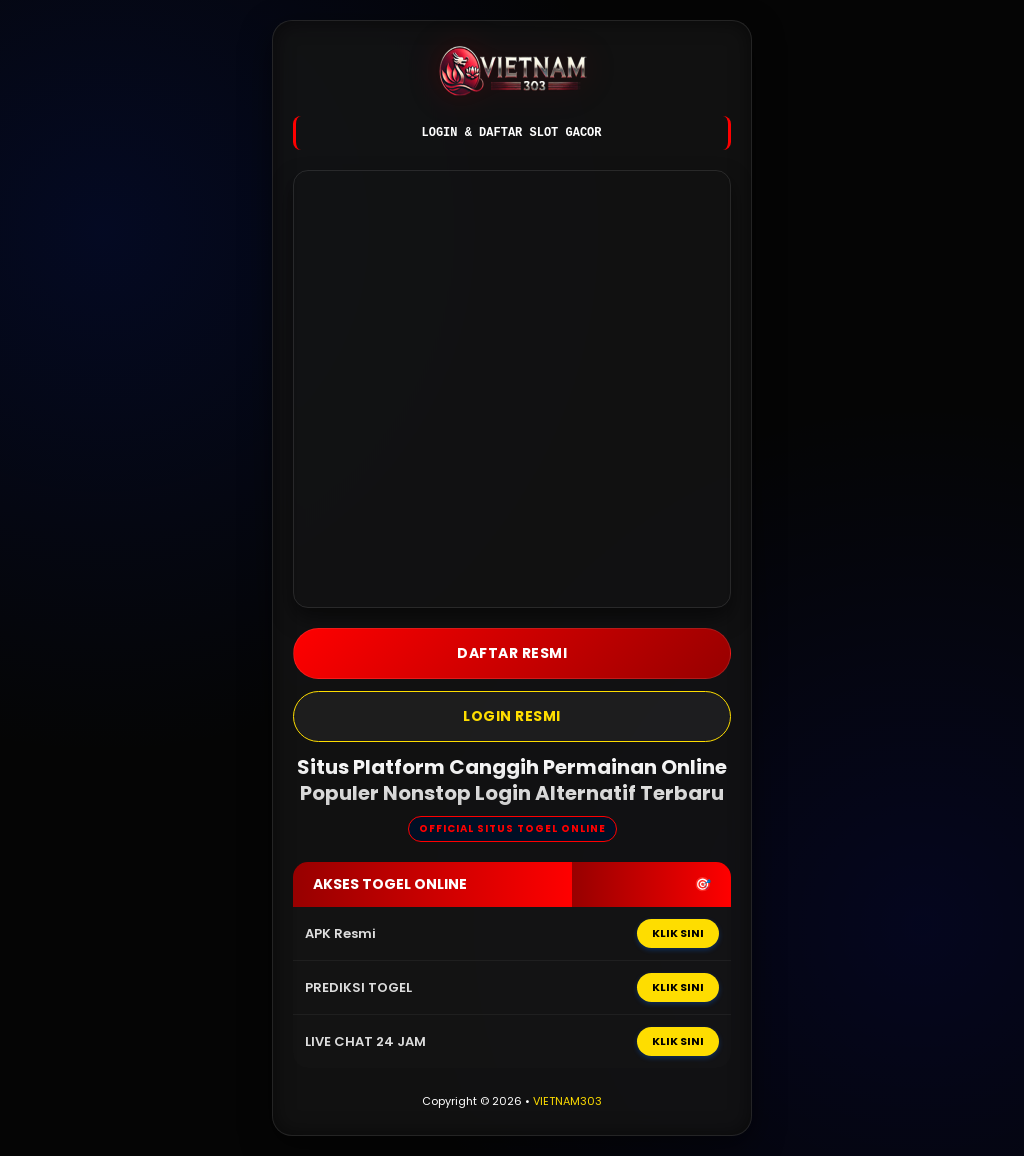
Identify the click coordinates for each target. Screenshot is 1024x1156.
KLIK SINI (678, 933)
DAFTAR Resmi (512, 653)
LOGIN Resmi (512, 716)
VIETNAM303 (567, 1101)
